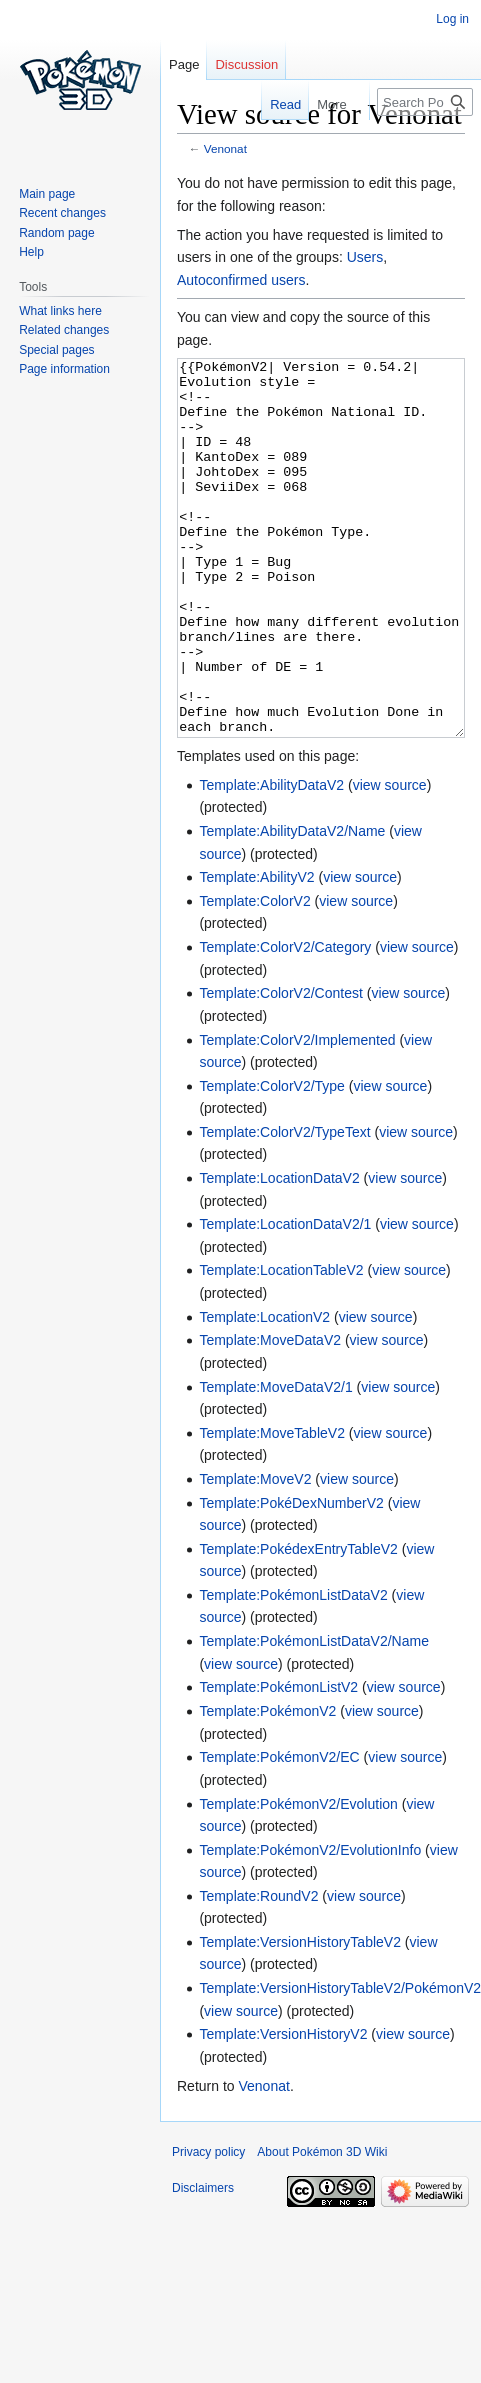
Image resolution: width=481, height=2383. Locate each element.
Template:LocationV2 (264, 1392)
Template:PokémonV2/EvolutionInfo (310, 1925)
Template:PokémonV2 (267, 1786)
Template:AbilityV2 (256, 952)
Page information (64, 369)
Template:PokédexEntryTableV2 (298, 1624)
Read (272, 104)
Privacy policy (208, 2227)
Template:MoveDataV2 (270, 1415)
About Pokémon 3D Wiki (322, 2227)
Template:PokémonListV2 (278, 1762)
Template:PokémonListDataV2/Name (314, 1716)
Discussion (246, 64)
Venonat (225, 148)
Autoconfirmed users (241, 280)
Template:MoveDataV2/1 (275, 1462)
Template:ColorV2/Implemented (297, 1115)
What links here (60, 311)
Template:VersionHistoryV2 (283, 2109)
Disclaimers (203, 2263)
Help (31, 252)
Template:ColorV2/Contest (280, 1068)
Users (365, 257)
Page (184, 64)
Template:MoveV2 (255, 1554)
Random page (56, 233)
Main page (47, 194)
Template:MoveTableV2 (272, 1508)
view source (390, 860)
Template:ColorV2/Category (285, 1022)
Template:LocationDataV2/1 (285, 1299)
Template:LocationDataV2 (279, 1253)
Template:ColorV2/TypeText (284, 1207)
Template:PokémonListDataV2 (293, 1670)
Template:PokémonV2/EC (279, 1832)
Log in (452, 19)
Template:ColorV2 (254, 976)
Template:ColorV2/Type (272, 1161)
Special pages (56, 350)
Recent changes (62, 213)
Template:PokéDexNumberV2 (291, 1578)
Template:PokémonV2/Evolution (298, 1879)
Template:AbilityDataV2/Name (292, 906)
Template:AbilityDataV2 (271, 860)
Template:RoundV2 (258, 1971)
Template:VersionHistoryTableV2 (300, 2017)
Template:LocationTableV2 (281, 1345)
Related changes (64, 330)
